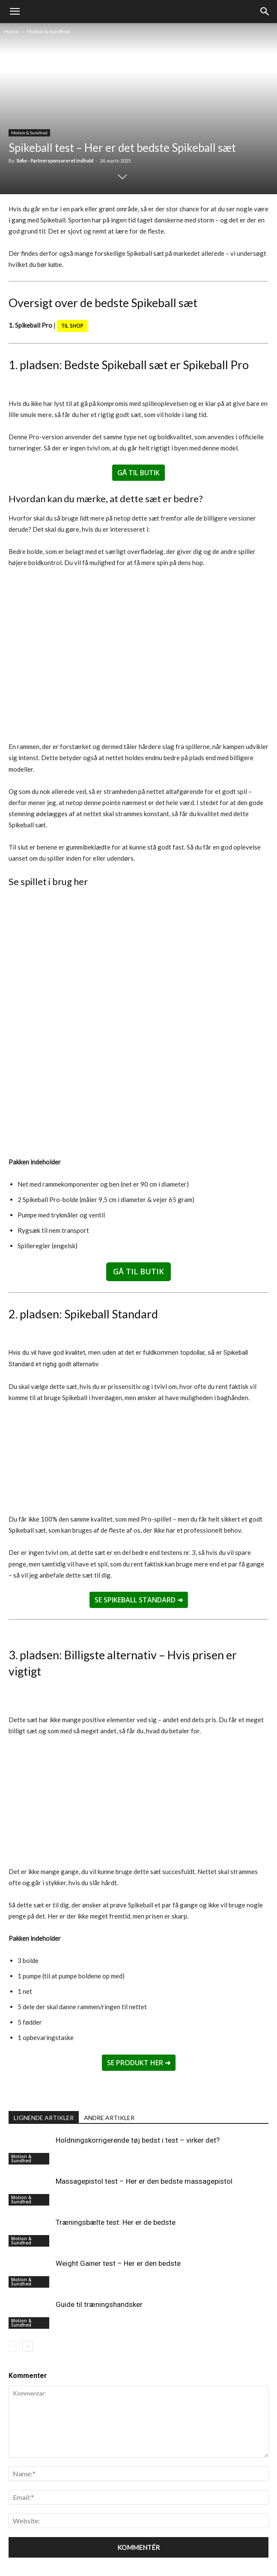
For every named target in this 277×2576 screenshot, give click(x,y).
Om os (192, 2550)
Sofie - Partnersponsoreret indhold (54, 160)
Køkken (167, 2550)
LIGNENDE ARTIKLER (44, 2080)
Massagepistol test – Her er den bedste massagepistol (144, 2143)
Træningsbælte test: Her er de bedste (116, 2184)
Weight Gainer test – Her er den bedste (118, 2225)
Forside (86, 2550)
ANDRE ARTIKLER (109, 2080)
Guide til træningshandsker (99, 2266)
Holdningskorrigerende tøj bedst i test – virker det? (138, 2102)
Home (11, 31)
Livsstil (143, 2550)
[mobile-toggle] (14, 11)
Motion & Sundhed (48, 31)
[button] (265, 11)
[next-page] (27, 2308)
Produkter (115, 2550)
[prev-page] (14, 2308)
